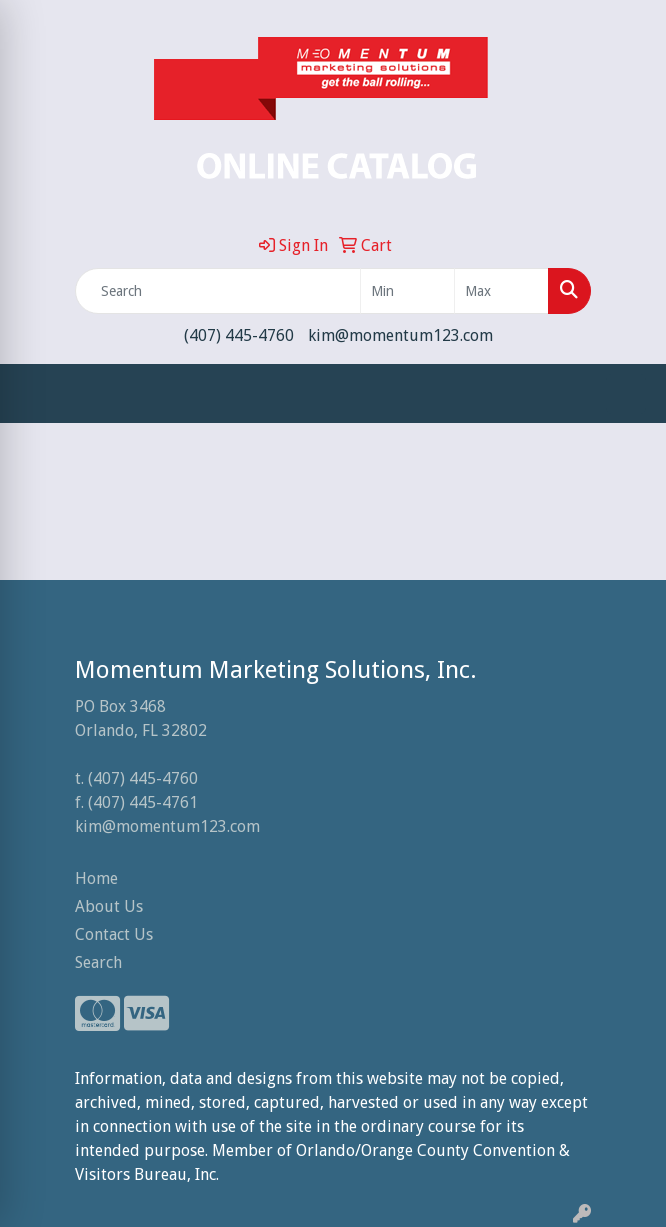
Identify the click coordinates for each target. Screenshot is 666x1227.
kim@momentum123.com (400, 335)
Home (96, 878)
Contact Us (114, 934)
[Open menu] (626, 394)
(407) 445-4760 (239, 335)
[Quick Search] (218, 291)
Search (98, 962)
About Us (109, 906)
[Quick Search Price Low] (407, 291)
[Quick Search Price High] (501, 291)
